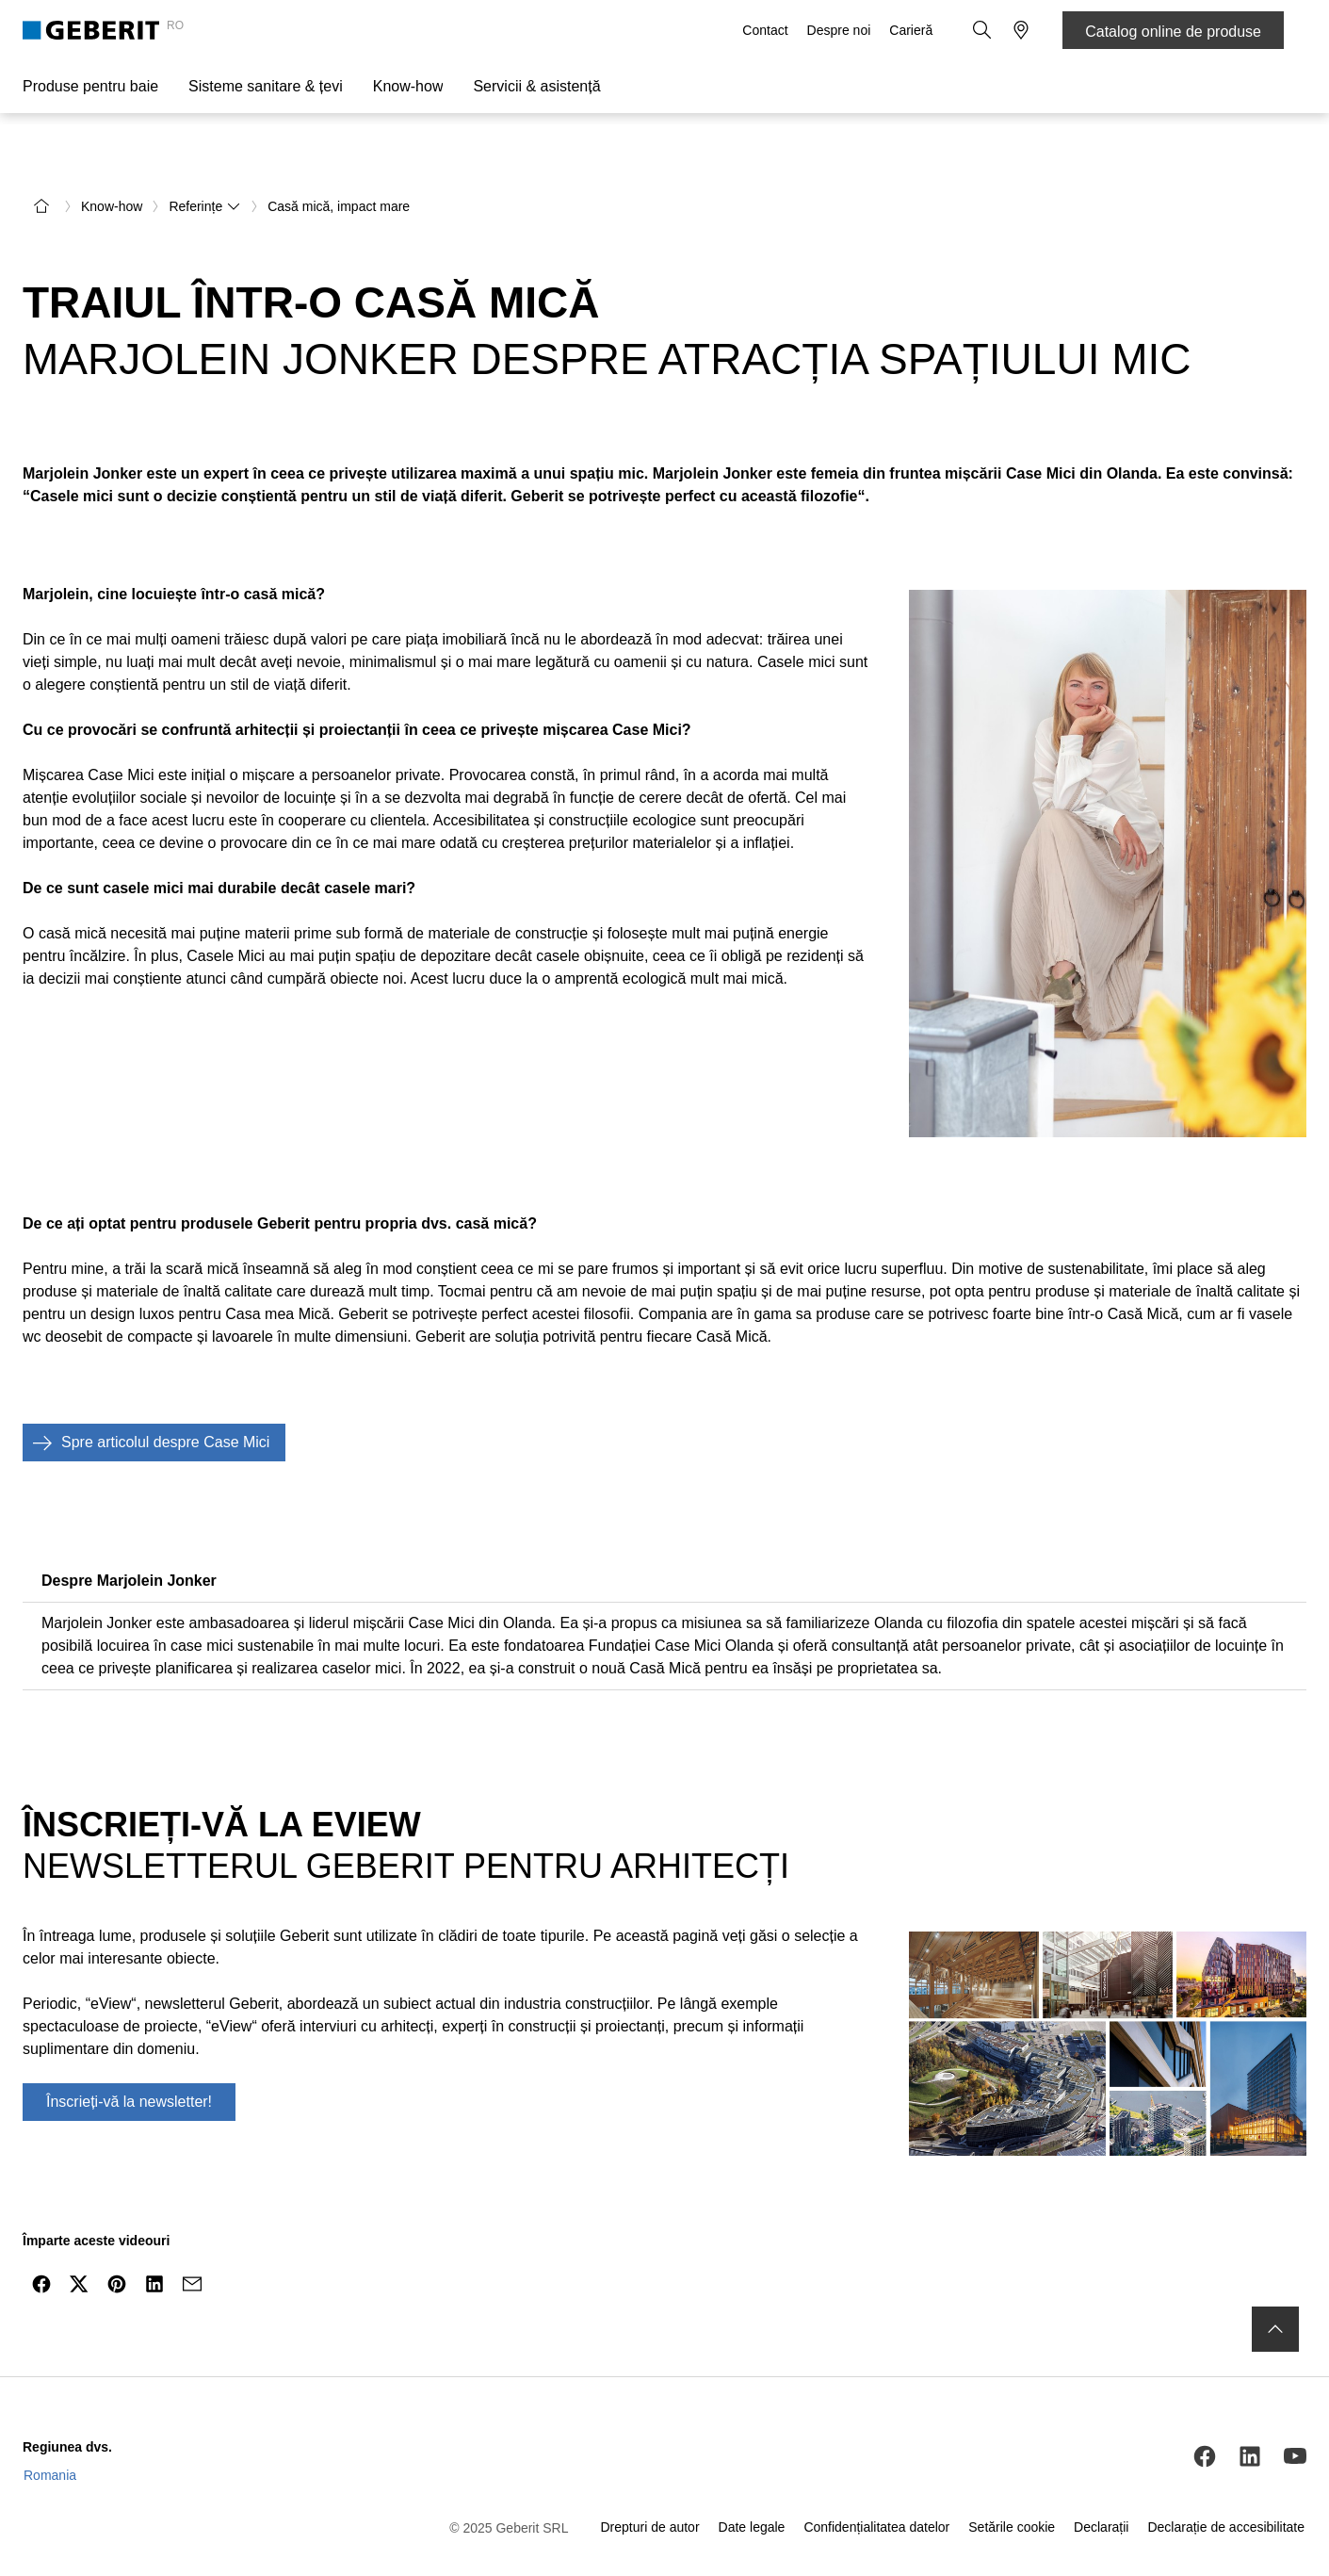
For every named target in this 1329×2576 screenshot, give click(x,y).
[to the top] (1275, 2284)
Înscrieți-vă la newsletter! (129, 2057)
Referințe (205, 162)
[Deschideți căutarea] (983, 30)
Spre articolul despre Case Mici (146, 1398)
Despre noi (841, 30)
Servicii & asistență (536, 86)
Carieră (912, 30)
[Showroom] (1021, 30)
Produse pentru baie (90, 86)
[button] (983, 30)
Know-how (408, 86)
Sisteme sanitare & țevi (265, 86)
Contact (766, 30)
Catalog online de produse (1173, 32)
